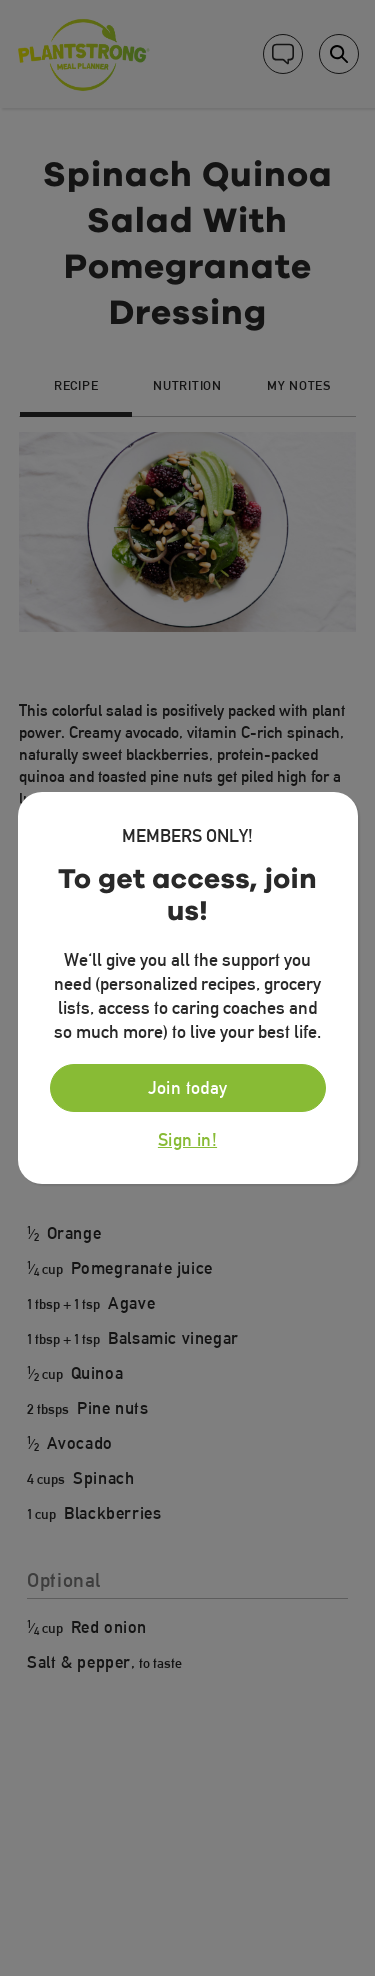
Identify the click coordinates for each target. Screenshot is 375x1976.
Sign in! (187, 1140)
